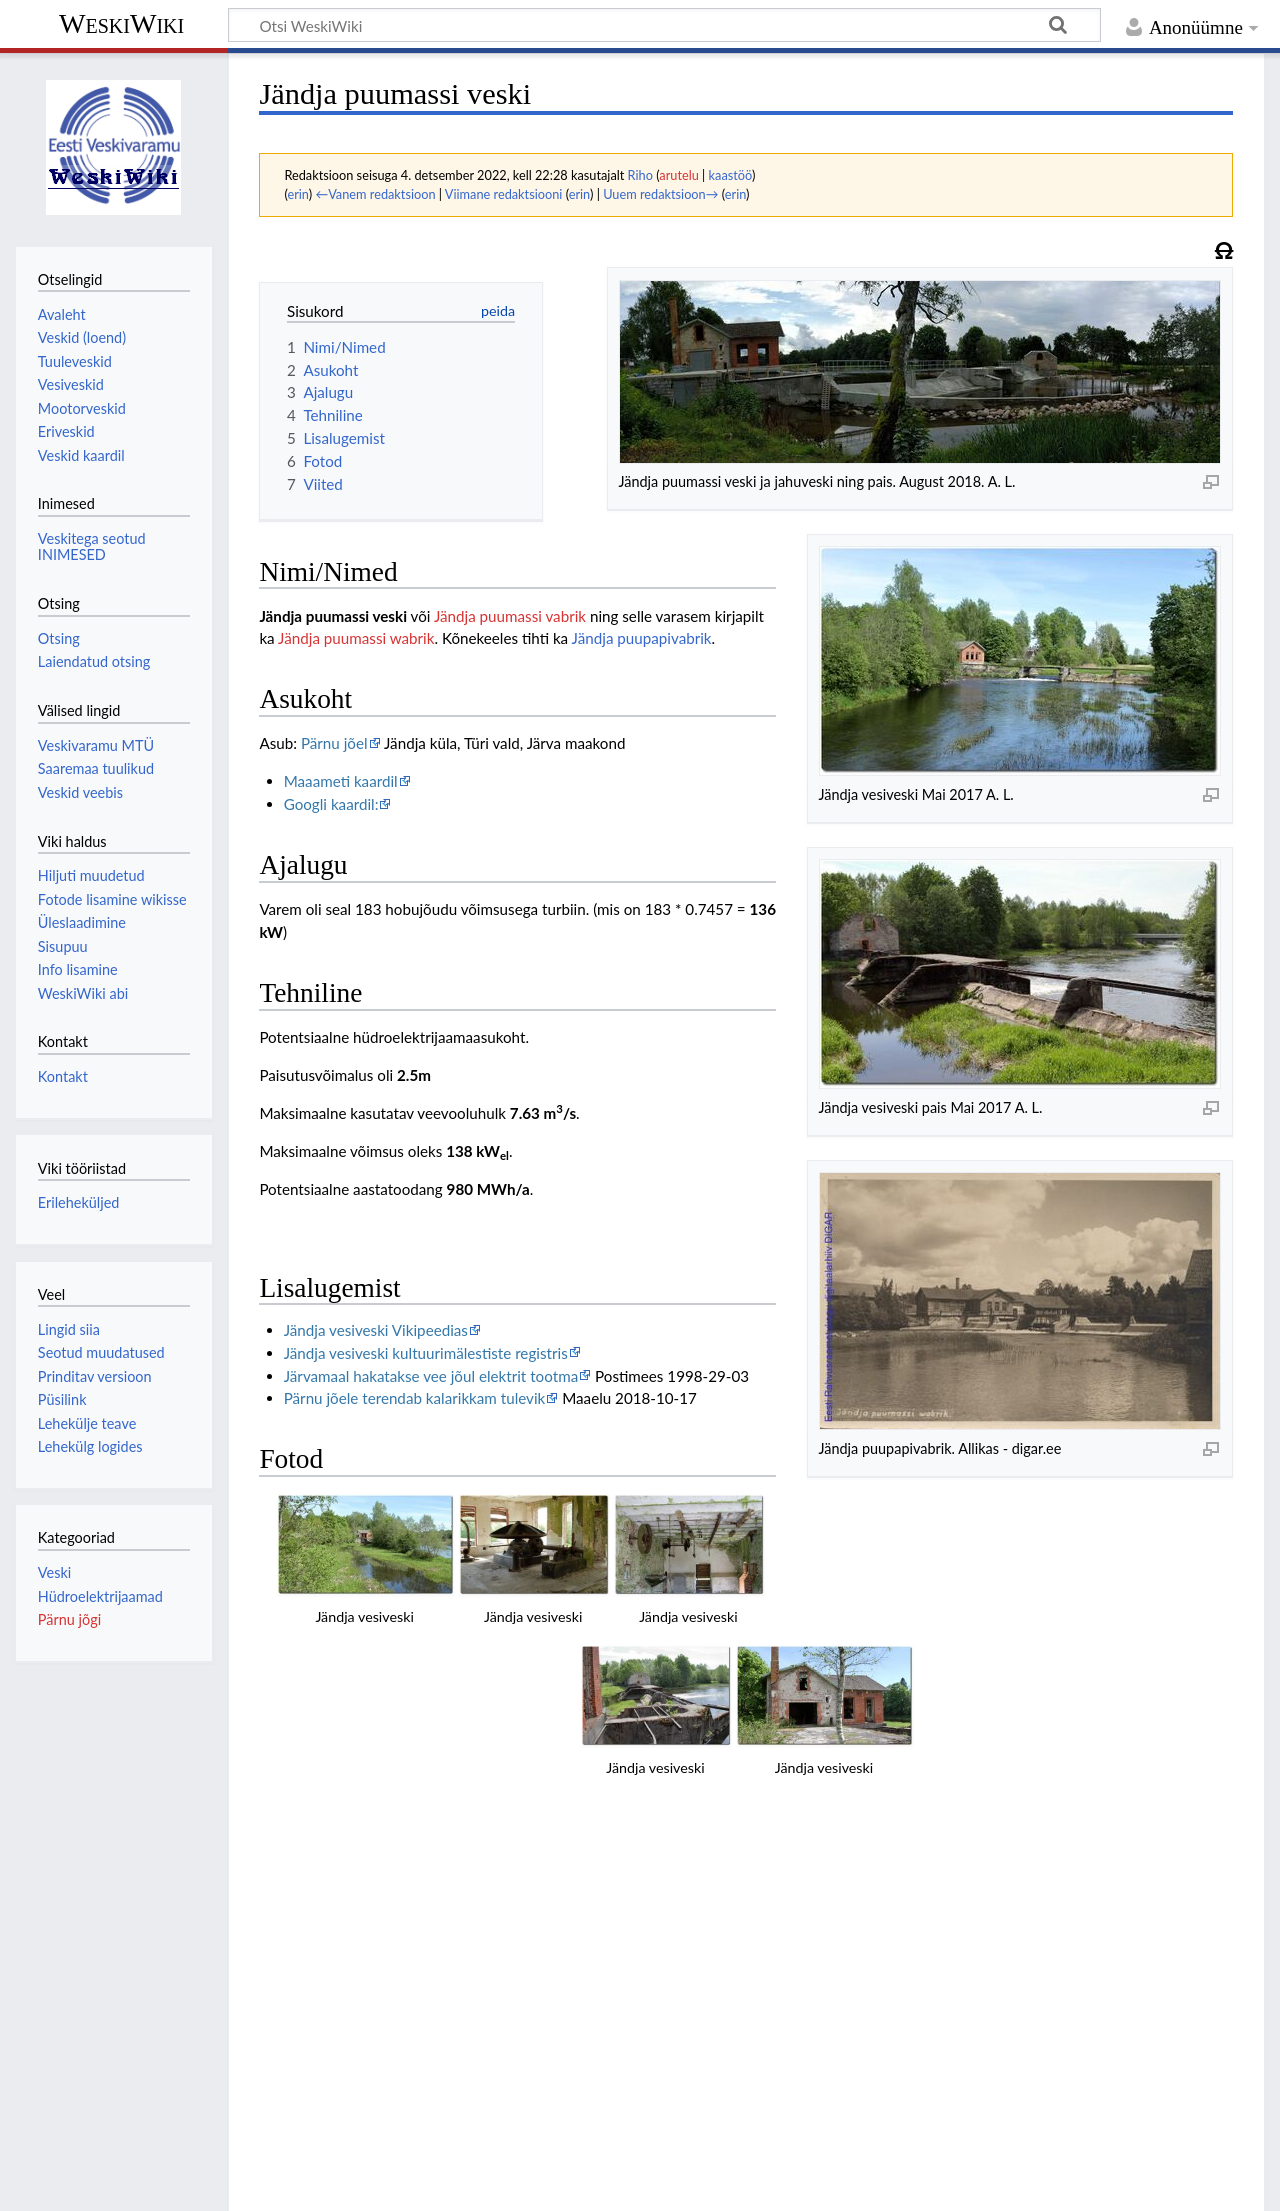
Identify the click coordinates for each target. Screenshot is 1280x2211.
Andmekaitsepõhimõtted (97, 2184)
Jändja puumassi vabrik (510, 616)
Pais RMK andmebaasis (361, 1913)
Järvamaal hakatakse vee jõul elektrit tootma (431, 1376)
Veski (54, 1572)
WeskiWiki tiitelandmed (273, 2184)
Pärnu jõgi (69, 1619)
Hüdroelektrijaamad (100, 1596)
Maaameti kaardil (341, 781)
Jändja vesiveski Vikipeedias (376, 1330)
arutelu (678, 175)
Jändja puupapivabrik (642, 638)
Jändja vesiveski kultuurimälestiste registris (426, 1353)
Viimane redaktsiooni (504, 194)
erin (297, 194)
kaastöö (730, 175)
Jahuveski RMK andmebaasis (379, 1959)
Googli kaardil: (331, 804)
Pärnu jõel (334, 743)
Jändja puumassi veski (333, 616)
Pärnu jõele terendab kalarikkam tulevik (415, 1398)
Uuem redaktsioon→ (660, 194)
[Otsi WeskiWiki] (664, 25)
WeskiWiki (121, 23)
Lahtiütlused (409, 2184)
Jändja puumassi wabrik (356, 638)
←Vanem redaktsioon (375, 194)
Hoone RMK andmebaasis (370, 1936)
